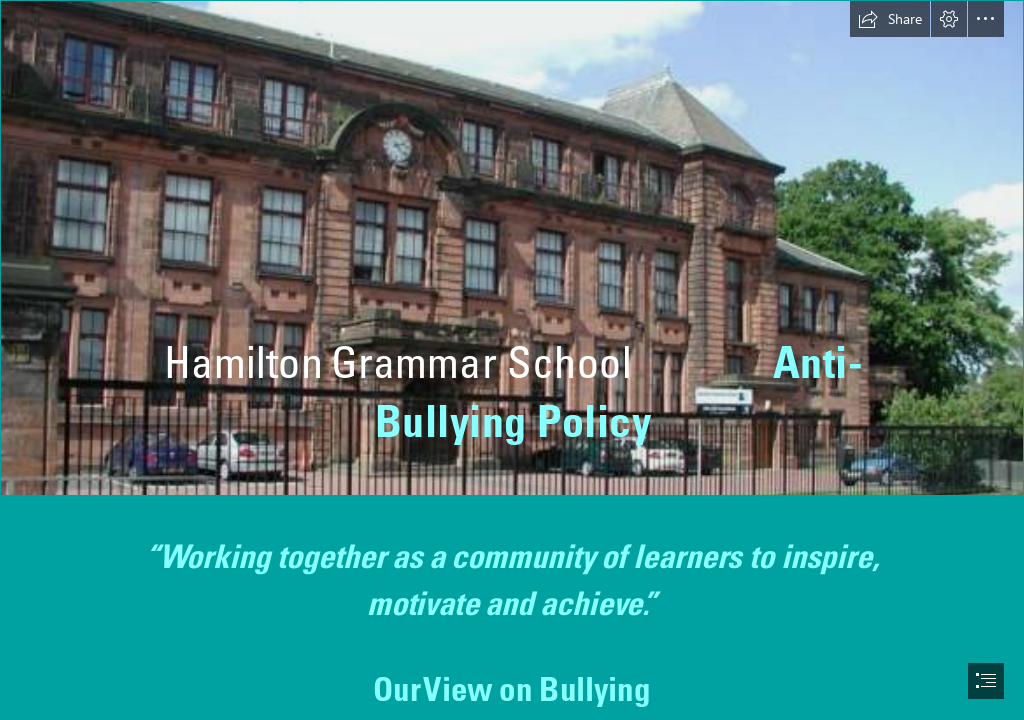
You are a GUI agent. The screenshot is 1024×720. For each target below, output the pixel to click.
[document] (512, 360)
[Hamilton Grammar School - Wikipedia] (512, 248)
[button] (890, 19)
